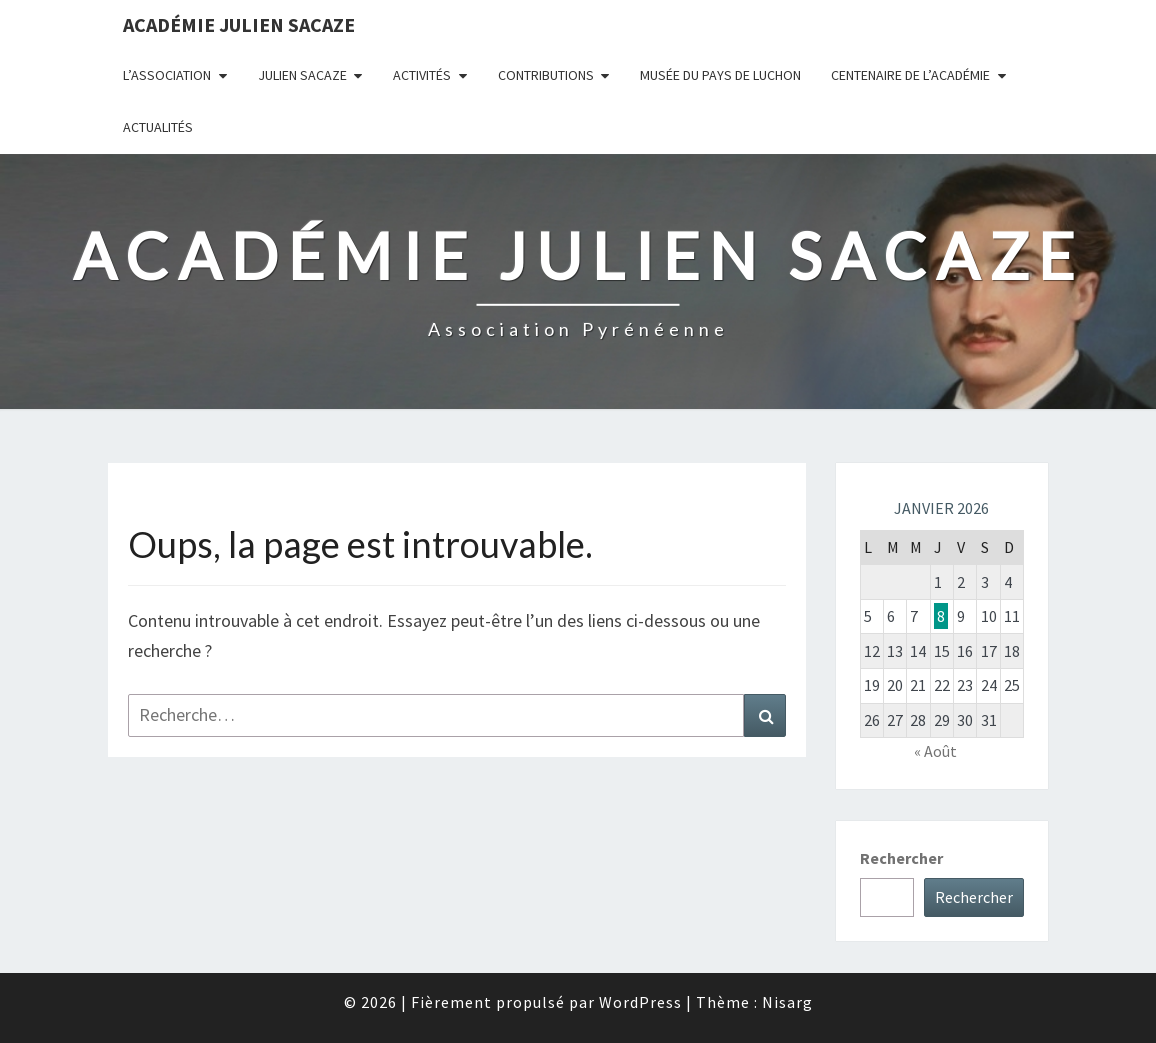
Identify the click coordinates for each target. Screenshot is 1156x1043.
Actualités (158, 127)
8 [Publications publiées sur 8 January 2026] (941, 616)
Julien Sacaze (302, 75)
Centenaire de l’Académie (910, 75)
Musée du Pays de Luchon (720, 75)
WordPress (640, 1002)
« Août (935, 751)
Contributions (546, 75)
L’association (167, 75)
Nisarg (787, 1002)
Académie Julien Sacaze (239, 24)
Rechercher (901, 858)
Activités (422, 75)
